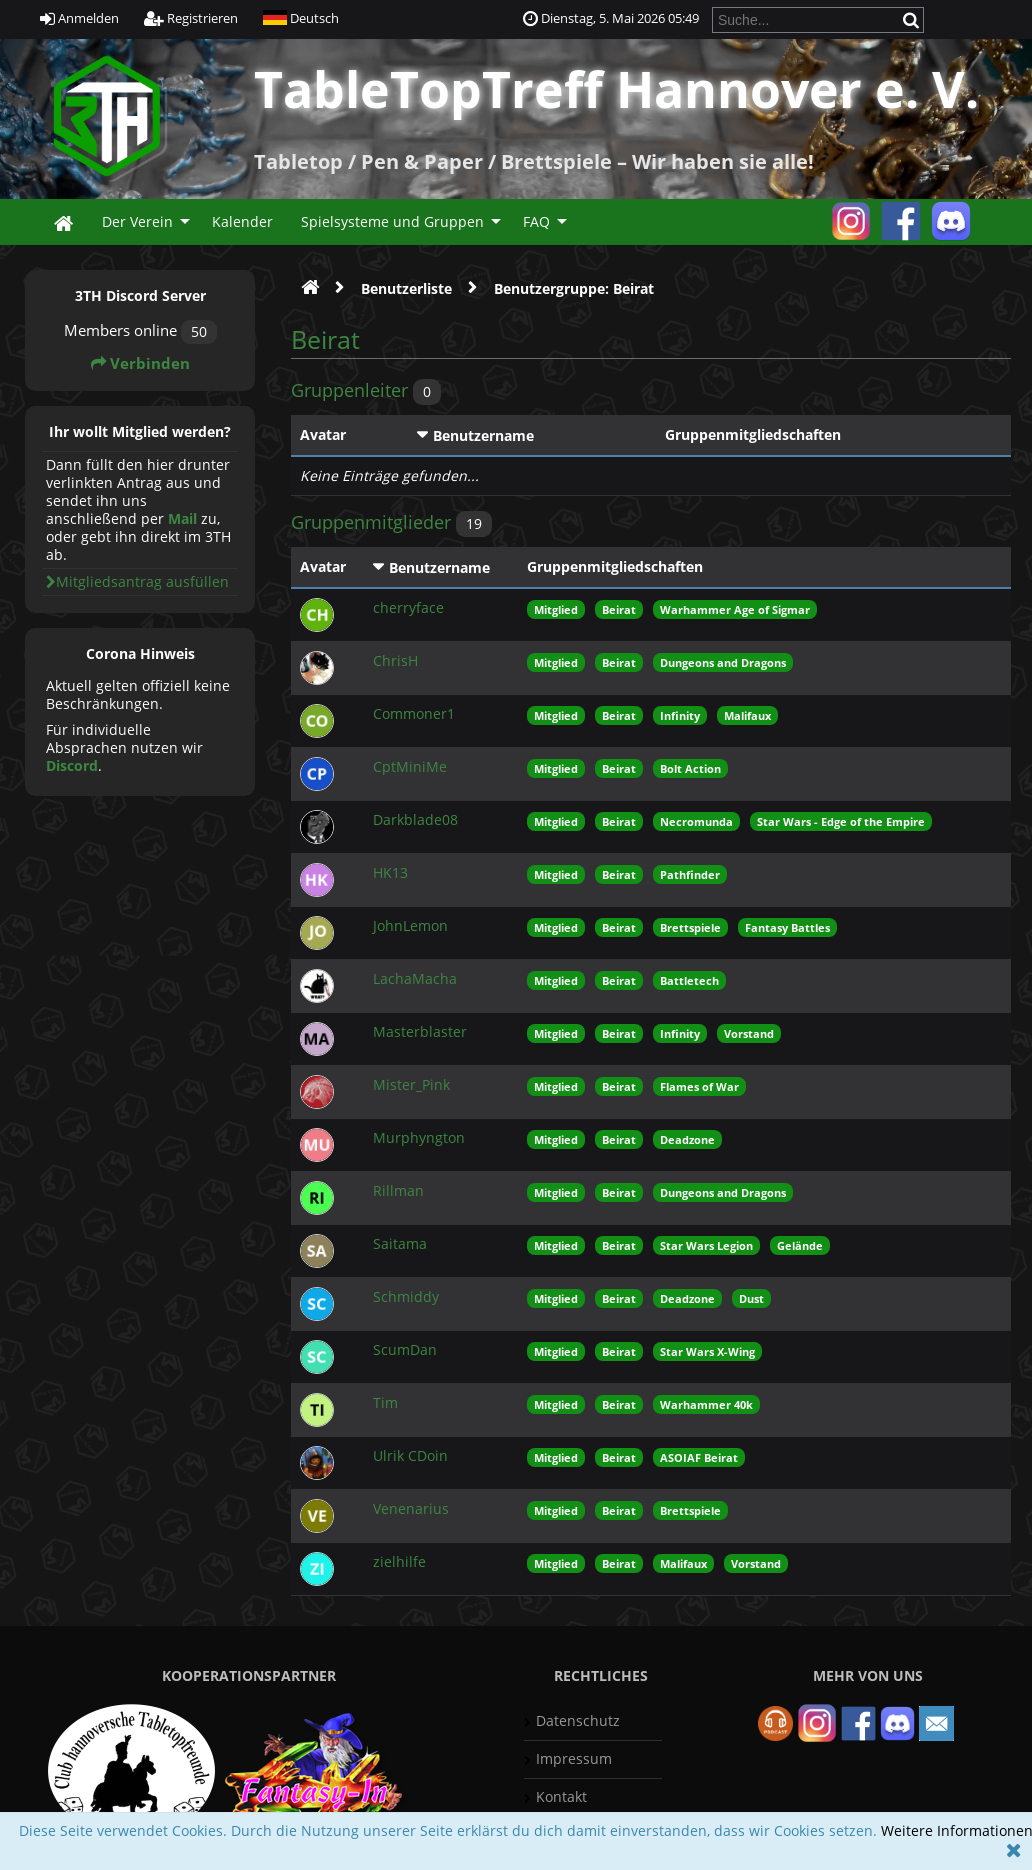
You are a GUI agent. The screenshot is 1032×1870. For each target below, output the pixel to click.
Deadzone (687, 1139)
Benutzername (483, 435)
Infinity (680, 715)
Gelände (800, 1245)
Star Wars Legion (706, 1245)
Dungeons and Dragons (723, 662)
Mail (182, 518)
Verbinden (140, 363)
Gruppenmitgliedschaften (753, 434)
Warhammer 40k (706, 1404)
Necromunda (696, 821)
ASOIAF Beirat (699, 1457)
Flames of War (699, 1086)
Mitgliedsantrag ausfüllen (137, 581)
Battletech (689, 980)
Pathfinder (690, 874)
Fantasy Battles (787, 927)
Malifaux (747, 715)
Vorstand (749, 1033)
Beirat (619, 609)
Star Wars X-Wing (707, 1351)
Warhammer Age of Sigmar (735, 609)
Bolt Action (690, 768)
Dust (751, 1298)
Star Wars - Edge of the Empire (841, 821)
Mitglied (556, 609)
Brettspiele (690, 927)
